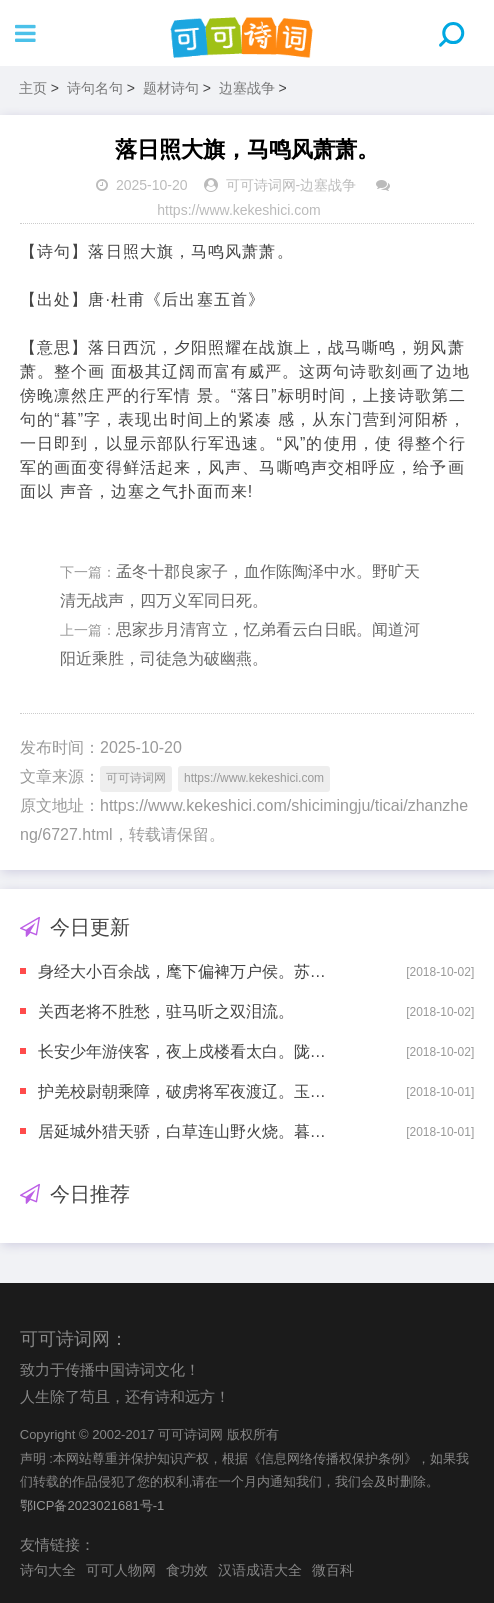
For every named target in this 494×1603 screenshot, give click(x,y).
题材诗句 (171, 88)
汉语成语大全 (260, 1570)
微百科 (333, 1570)
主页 (33, 88)
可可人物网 (121, 1570)
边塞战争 (247, 88)
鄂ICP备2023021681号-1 (92, 1505)
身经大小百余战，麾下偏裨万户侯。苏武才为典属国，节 (188, 971)
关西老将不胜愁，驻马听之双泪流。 (166, 1011)
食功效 (187, 1570)
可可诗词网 (261, 185)
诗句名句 (95, 88)
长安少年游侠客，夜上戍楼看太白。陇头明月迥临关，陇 (188, 1051)
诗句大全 (48, 1570)
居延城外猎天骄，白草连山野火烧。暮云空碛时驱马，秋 (188, 1131)
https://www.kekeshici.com (238, 210)
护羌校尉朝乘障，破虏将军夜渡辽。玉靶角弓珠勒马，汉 (188, 1091)
